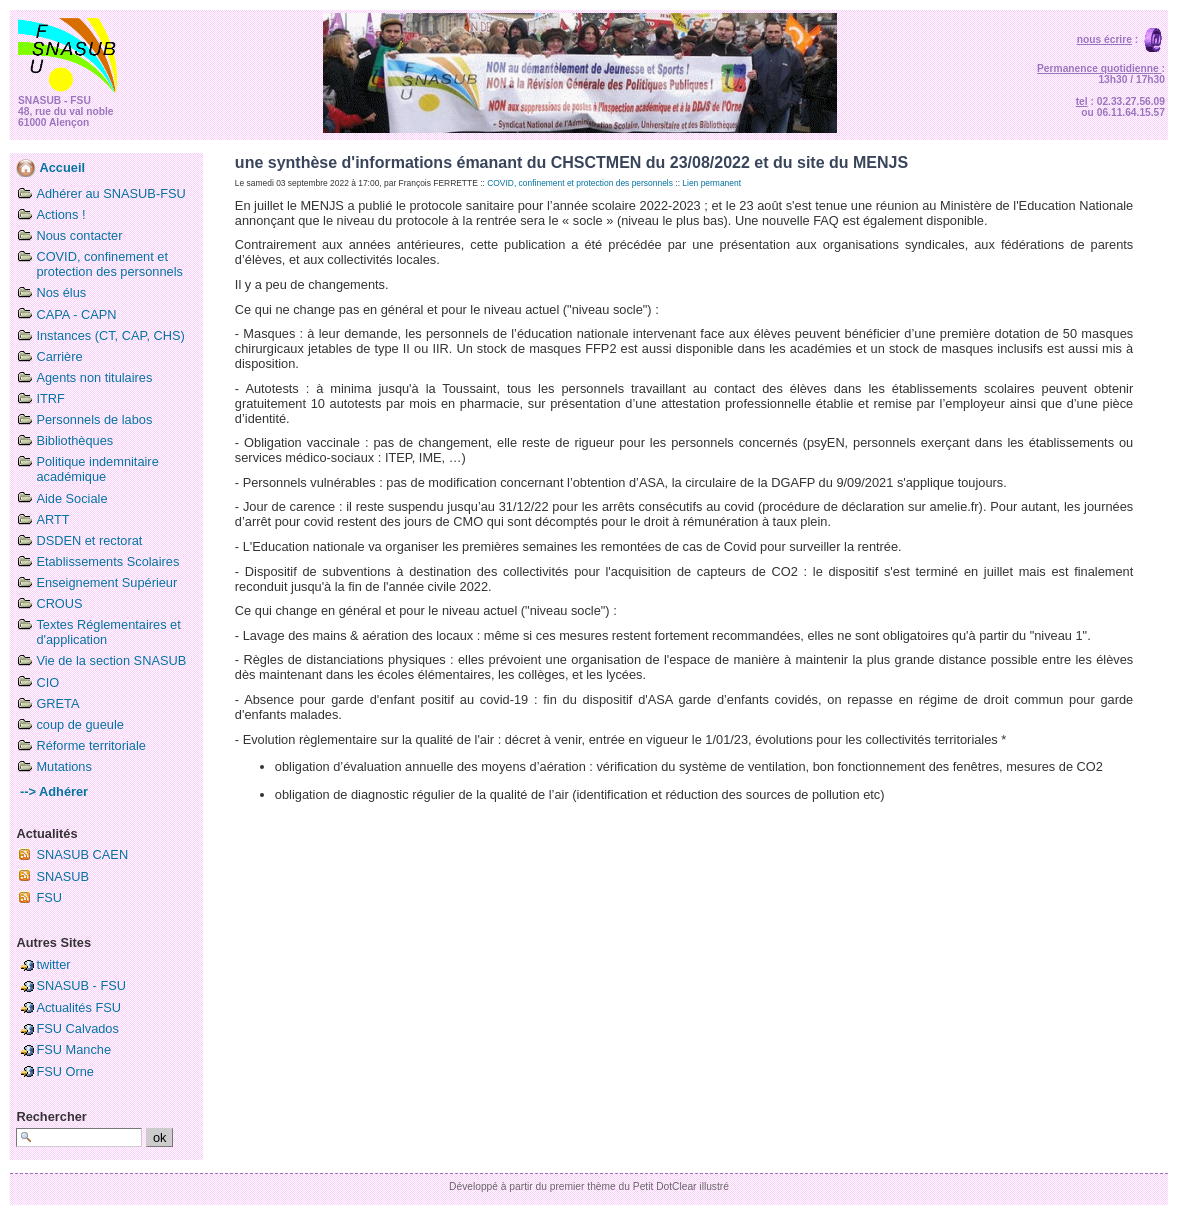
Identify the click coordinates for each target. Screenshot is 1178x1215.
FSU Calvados (77, 1028)
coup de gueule (80, 724)
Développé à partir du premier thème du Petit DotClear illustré (589, 1186)
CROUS (59, 603)
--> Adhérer (52, 791)
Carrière (59, 356)
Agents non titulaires (94, 377)
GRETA (57, 703)
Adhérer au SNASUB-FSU (110, 193)
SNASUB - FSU (81, 985)
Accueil (50, 167)
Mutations (63, 766)
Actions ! (60, 214)
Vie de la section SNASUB (111, 660)
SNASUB (62, 876)
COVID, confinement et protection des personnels (109, 264)
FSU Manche (73, 1049)
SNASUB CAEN (82, 854)
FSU (49, 897)
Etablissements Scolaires (107, 561)
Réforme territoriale (91, 745)
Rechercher (51, 1116)
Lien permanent (711, 183)
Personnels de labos (94, 419)
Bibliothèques (74, 440)
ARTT (52, 519)
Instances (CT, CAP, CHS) (110, 335)
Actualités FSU (78, 1007)
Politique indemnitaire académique (97, 469)
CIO (47, 682)
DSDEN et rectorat (89, 540)
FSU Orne (65, 1071)
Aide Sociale (71, 498)
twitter (53, 964)
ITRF (50, 398)
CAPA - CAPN (76, 314)
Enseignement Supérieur (106, 582)
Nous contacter (79, 235)
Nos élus (61, 292)
